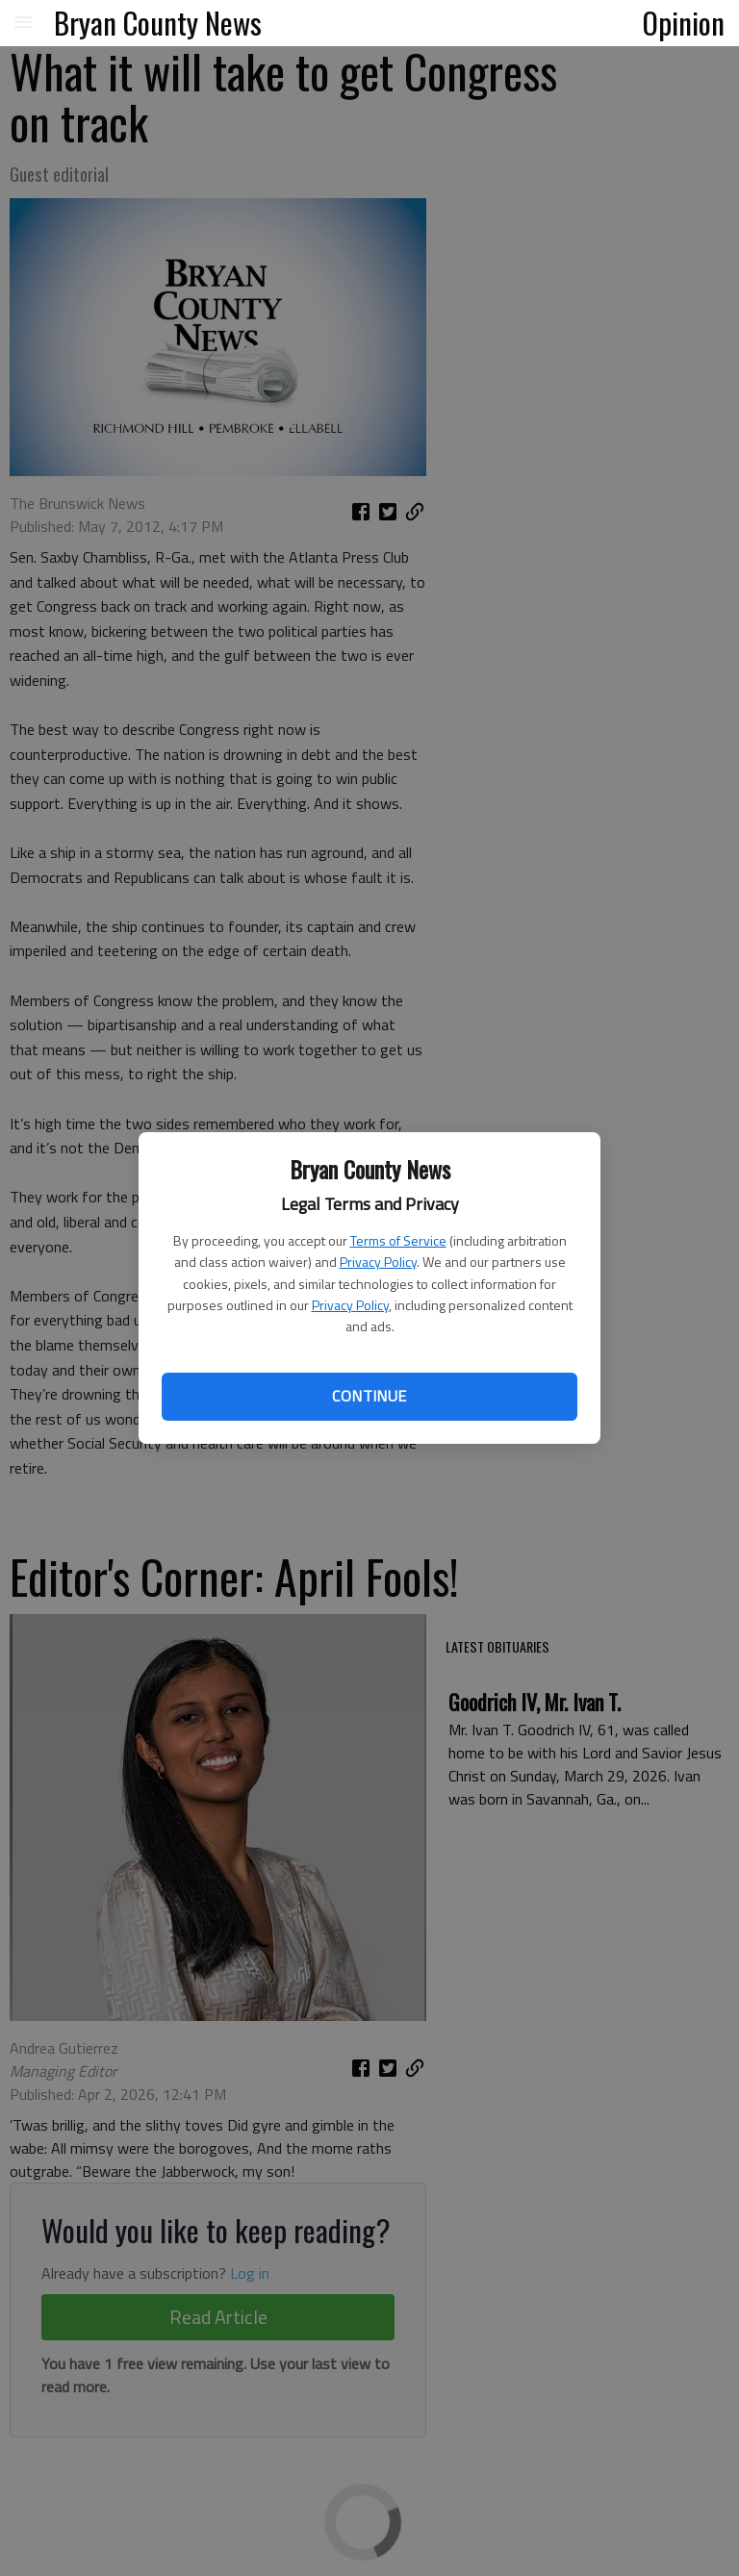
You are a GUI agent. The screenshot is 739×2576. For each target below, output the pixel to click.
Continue (369, 1395)
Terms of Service (398, 1240)
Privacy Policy (378, 1261)
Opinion (684, 22)
